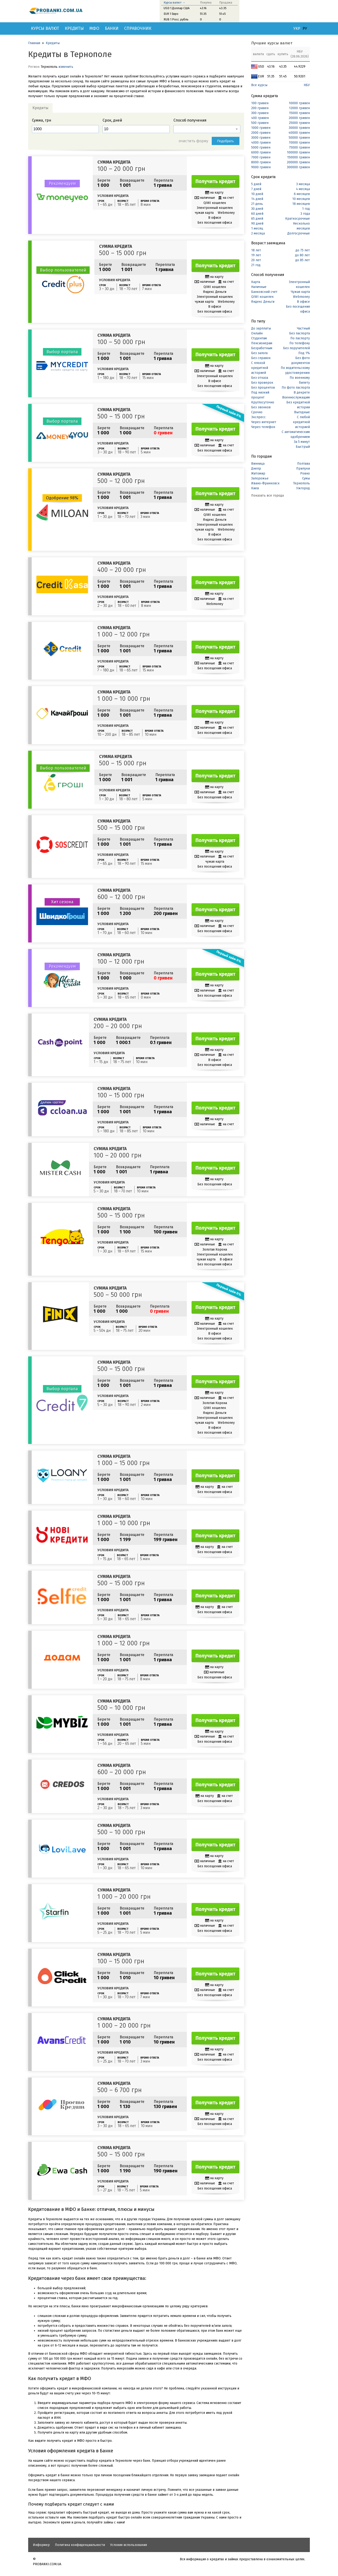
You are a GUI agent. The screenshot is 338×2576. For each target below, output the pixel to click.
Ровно (305, 473)
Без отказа (259, 378)
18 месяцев (301, 204)
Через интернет (263, 422)
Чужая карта (300, 292)
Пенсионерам (261, 343)
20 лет (256, 260)
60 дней (257, 214)
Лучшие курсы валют (271, 43)
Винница (258, 464)
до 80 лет (302, 255)
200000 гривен (298, 162)
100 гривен (260, 103)
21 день (257, 204)
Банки (112, 28)
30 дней (257, 209)
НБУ (307, 85)
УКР (296, 29)
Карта (255, 282)
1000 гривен (260, 128)
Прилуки (303, 469)
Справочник (137, 28)
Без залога (259, 353)
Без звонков (261, 407)
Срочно (256, 412)
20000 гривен (299, 118)
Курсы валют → (174, 2)
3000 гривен (260, 138)
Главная (34, 43)
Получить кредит (215, 181)
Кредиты (74, 28)
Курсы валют (45, 28)
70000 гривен (299, 143)
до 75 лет (303, 250)
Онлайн (257, 333)
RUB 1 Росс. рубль (176, 19)
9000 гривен (261, 167)
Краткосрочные (297, 219)
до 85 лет (302, 260)
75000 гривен (299, 147)
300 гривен (260, 113)
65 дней (257, 219)
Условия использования (128, 2545)
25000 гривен (299, 123)
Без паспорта (299, 333)
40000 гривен (299, 133)
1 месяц (257, 228)
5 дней (256, 184)
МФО (94, 28)
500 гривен (260, 123)
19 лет (256, 255)
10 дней (257, 194)
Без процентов (263, 388)
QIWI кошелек (262, 297)
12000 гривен (299, 108)
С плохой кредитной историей (259, 368)
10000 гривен (299, 103)
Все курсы (259, 85)
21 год (256, 265)
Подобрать (225, 141)
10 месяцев (301, 199)
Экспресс (258, 417)
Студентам (259, 338)
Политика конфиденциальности (80, 2545)
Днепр (256, 469)
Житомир (258, 473)
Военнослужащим (296, 397)
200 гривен (260, 108)
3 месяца (303, 184)
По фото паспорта (296, 388)
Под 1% (304, 353)
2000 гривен (260, 133)
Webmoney (301, 297)
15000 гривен (299, 113)
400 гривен (260, 118)
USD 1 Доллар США (176, 8)
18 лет (256, 250)
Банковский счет (264, 292)
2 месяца (258, 233)
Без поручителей (296, 348)
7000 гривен (260, 157)
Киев (255, 488)
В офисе (303, 302)
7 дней (256, 189)
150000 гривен (298, 157)
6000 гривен (261, 152)
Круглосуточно (262, 402)
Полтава (303, 464)
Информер (41, 2545)
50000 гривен (299, 138)
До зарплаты (261, 328)
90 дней (257, 224)
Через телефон (263, 427)
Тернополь (301, 483)
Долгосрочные (298, 233)
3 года (305, 214)
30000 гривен (299, 128)
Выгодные (302, 412)
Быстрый (303, 447)
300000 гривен (298, 167)
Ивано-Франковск (265, 483)
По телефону (299, 343)
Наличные (258, 287)
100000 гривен (298, 152)
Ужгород (303, 488)
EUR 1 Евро (171, 13)
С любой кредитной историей (301, 422)
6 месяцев (302, 194)
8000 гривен (261, 162)
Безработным (261, 348)
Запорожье (260, 478)
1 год (306, 209)
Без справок (261, 358)
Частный (303, 328)
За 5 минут (302, 442)
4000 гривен (261, 143)
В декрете (302, 392)
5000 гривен (260, 147)
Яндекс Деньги (262, 302)
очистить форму (193, 141)
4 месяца (303, 189)
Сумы (306, 478)
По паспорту (300, 338)
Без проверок (262, 383)
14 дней (257, 199)
